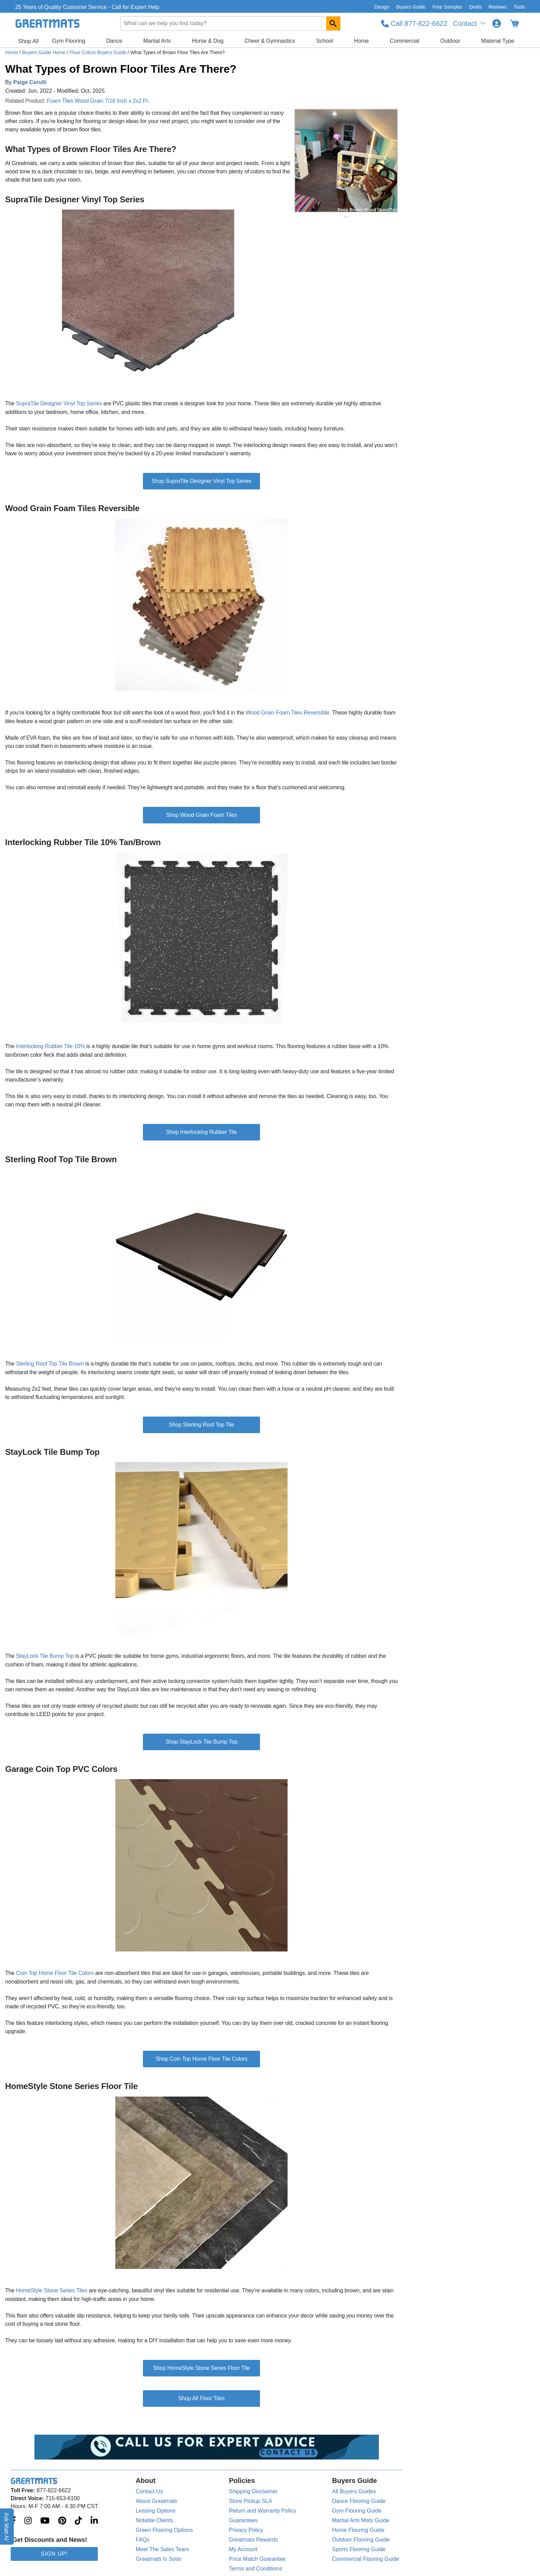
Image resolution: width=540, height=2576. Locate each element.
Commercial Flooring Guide (365, 2559)
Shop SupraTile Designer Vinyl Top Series (201, 481)
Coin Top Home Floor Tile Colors (55, 1973)
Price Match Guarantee (257, 2559)
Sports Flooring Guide (359, 2549)
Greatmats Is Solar (158, 2559)
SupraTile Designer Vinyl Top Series (59, 403)
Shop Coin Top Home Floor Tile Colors (202, 2059)
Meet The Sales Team (162, 2549)
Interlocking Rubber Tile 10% (51, 1046)
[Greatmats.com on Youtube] (45, 2521)
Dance (114, 41)
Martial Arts (157, 41)
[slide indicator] (346, 217)
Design (382, 7)
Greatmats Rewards (253, 2540)
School (324, 41)
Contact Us (149, 2491)
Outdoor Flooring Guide (361, 2540)
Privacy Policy (246, 2530)
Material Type (498, 41)
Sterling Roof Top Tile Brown (50, 1364)
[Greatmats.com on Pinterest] (62, 2521)
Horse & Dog (208, 41)
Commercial (404, 41)
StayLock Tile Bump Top (45, 1656)
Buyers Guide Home (44, 52)
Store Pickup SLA (250, 2501)
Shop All (28, 41)
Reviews (497, 7)
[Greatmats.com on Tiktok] (78, 2521)
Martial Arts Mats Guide (360, 2520)
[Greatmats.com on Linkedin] (94, 2521)
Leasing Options (156, 2511)
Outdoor (450, 41)
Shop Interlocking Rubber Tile (201, 1132)
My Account (243, 2549)
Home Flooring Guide (358, 2530)
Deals (475, 7)
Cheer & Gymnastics (270, 41)
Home (361, 41)
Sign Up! (54, 2554)
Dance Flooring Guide (359, 2501)
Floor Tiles (212, 2398)
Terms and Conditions (255, 2569)
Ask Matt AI (6, 2526)
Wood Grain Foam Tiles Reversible (287, 713)
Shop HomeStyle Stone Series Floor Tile (201, 2368)
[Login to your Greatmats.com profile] (496, 23)
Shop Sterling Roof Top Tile (201, 1425)
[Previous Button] (306, 160)
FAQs (142, 2540)
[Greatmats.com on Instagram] (28, 2521)
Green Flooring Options (164, 2530)
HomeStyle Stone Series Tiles (51, 2290)
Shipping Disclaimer (253, 2491)
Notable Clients (154, 2520)
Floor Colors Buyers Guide (99, 52)
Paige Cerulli (29, 82)
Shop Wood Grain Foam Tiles (201, 815)
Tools (519, 7)
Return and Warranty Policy (262, 2511)
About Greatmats (156, 2501)
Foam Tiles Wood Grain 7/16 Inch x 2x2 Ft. (98, 101)
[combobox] (230, 23)
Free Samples (447, 7)
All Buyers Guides (354, 2491)
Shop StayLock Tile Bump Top (202, 1742)
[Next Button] (386, 160)
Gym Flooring (68, 41)
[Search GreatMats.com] (333, 23)
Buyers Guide (411, 7)
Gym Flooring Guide (356, 2511)
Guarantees (243, 2520)
